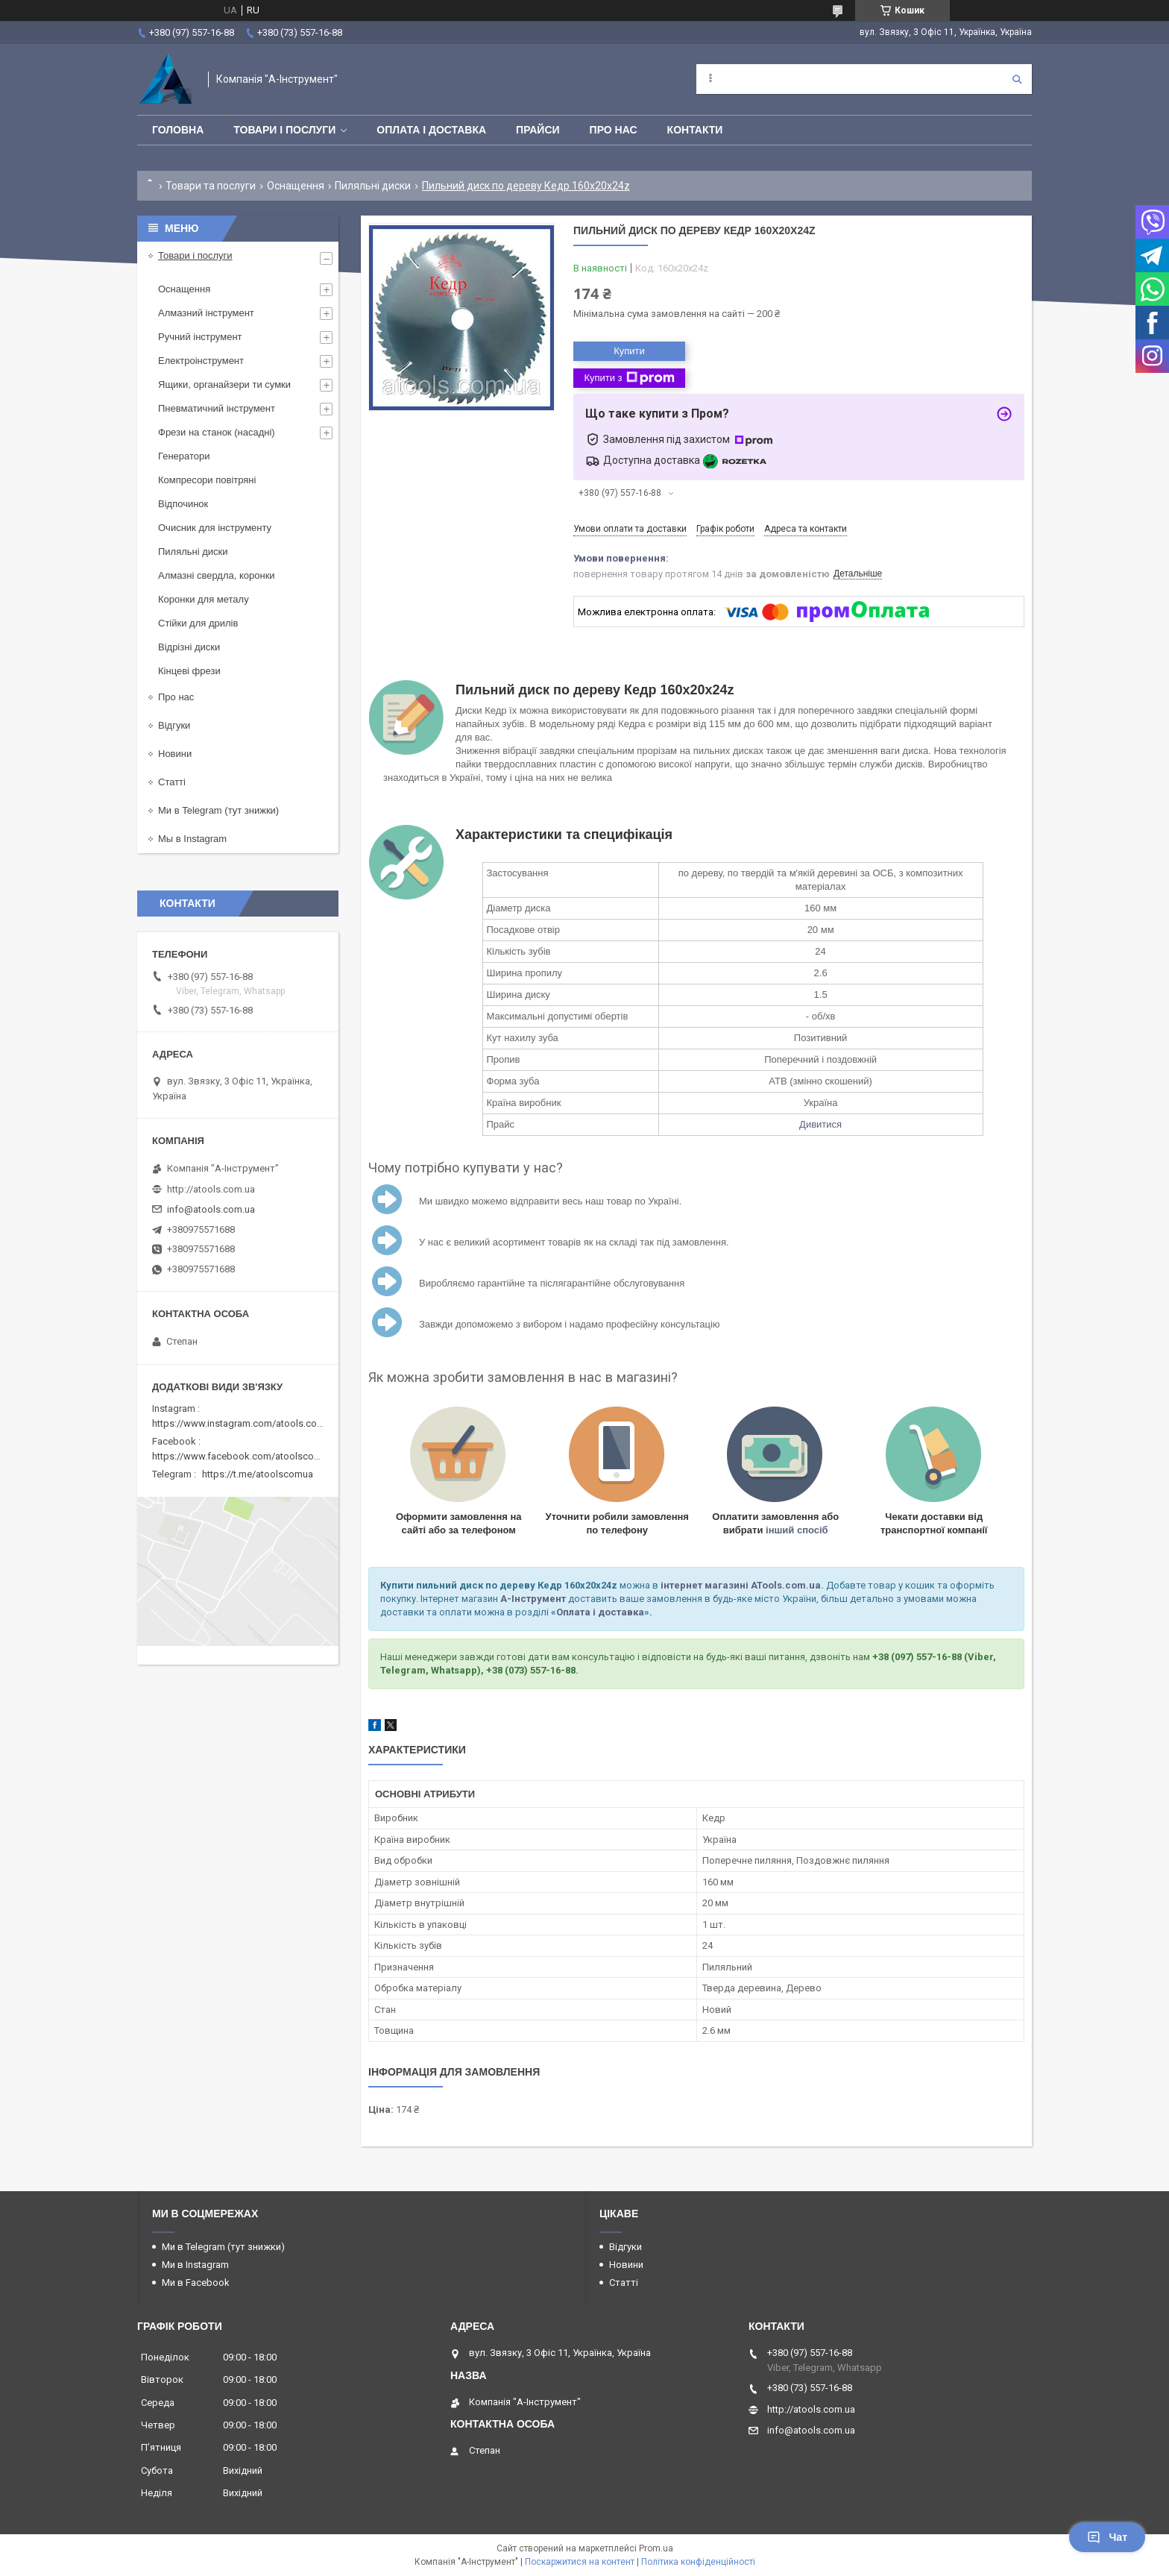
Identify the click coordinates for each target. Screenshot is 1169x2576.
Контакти (695, 130)
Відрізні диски (189, 647)
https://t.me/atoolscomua (257, 1474)
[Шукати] (1017, 79)
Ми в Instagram (195, 2264)
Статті (172, 782)
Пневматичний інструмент (216, 408)
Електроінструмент (201, 360)
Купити (629, 350)
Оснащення (295, 186)
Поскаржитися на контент (579, 2562)
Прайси (538, 130)
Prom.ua (656, 2548)
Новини (175, 753)
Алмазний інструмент (206, 312)
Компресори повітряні (207, 480)
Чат (1107, 2537)
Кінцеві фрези (189, 670)
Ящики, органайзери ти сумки (224, 384)
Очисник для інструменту (214, 527)
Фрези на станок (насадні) (216, 432)
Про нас (613, 130)
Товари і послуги (284, 130)
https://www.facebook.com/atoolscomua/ (244, 1456)
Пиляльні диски (373, 186)
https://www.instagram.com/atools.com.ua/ (246, 1423)
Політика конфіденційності (698, 2562)
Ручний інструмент (200, 336)
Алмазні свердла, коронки (216, 575)
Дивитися (820, 1124)
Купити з (629, 378)
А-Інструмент (533, 1598)
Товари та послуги (211, 186)
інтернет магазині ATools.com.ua (741, 1585)
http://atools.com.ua (211, 1189)
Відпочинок (183, 503)
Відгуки (174, 725)
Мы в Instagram (192, 838)
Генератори (184, 456)
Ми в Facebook (196, 2282)
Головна (178, 130)
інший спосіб (797, 1530)
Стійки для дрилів (198, 623)
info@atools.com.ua (211, 1209)
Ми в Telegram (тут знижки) (218, 810)
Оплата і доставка (431, 130)
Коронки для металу (203, 599)
